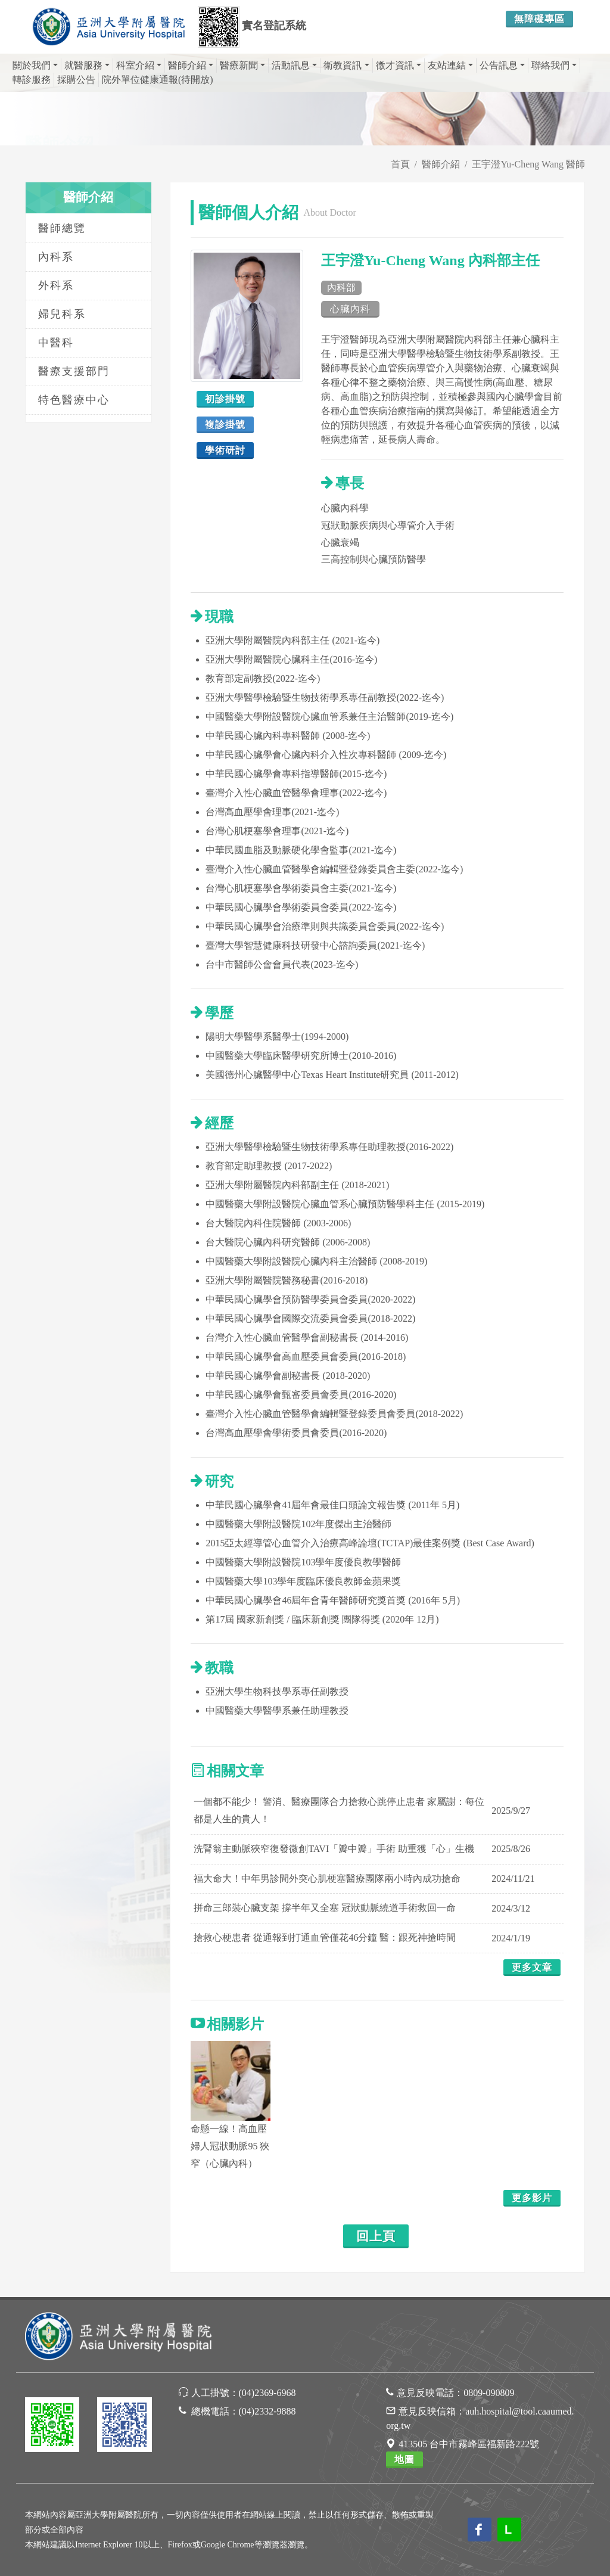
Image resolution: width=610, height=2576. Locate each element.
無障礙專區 (539, 19)
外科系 (56, 285)
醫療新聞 (242, 65)
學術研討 (225, 450)
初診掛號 (225, 399)
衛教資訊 (346, 65)
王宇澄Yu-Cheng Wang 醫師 (528, 164)
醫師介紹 (190, 65)
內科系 (56, 257)
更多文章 (532, 1967)
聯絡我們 (554, 65)
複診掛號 (225, 425)
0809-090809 (488, 2393)
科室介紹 (138, 65)
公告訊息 (502, 65)
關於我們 (35, 65)
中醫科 (56, 343)
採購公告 (76, 79)
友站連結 (450, 65)
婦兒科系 (62, 314)
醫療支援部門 (74, 371)
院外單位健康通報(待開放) (157, 79)
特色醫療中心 (74, 400)
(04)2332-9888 (267, 2411)
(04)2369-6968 (267, 2393)
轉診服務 (32, 79)
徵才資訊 (398, 65)
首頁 (400, 164)
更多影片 (532, 2198)
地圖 (404, 2459)
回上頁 (376, 2236)
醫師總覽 (62, 228)
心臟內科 (350, 309)
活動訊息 (294, 65)
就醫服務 (87, 65)
